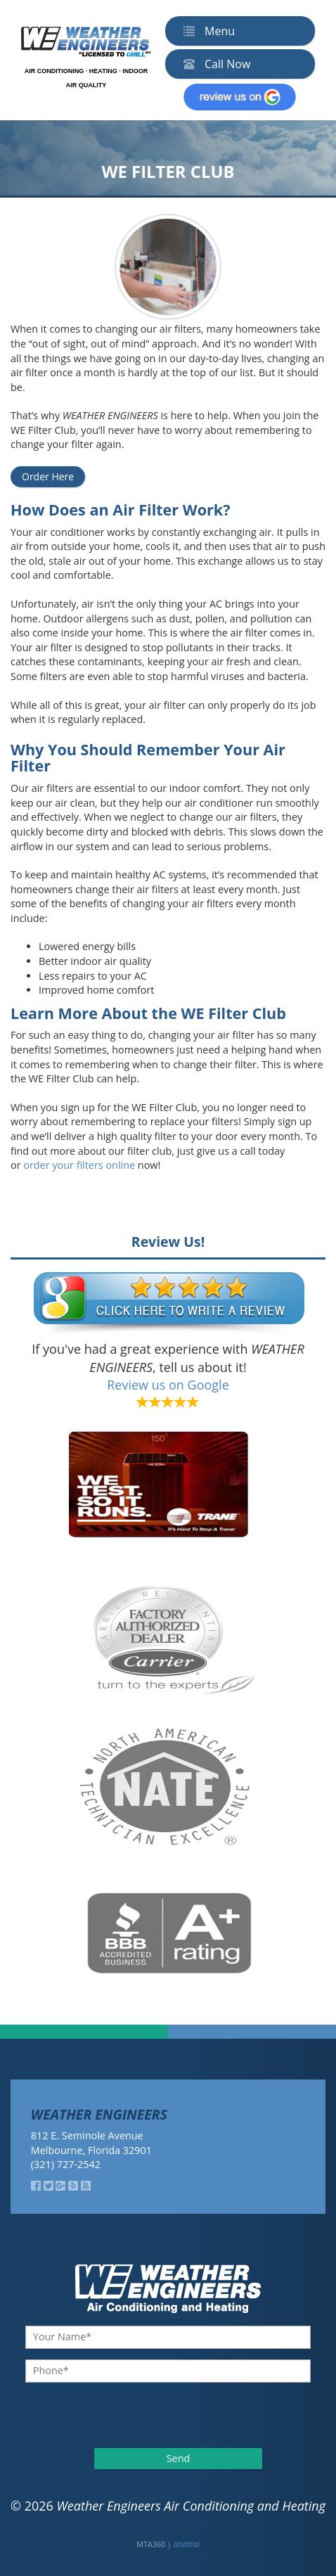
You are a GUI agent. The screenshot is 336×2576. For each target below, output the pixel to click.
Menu (206, 31)
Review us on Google (168, 1384)
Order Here (48, 476)
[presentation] (100, 2414)
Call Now (214, 64)
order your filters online (79, 1165)
